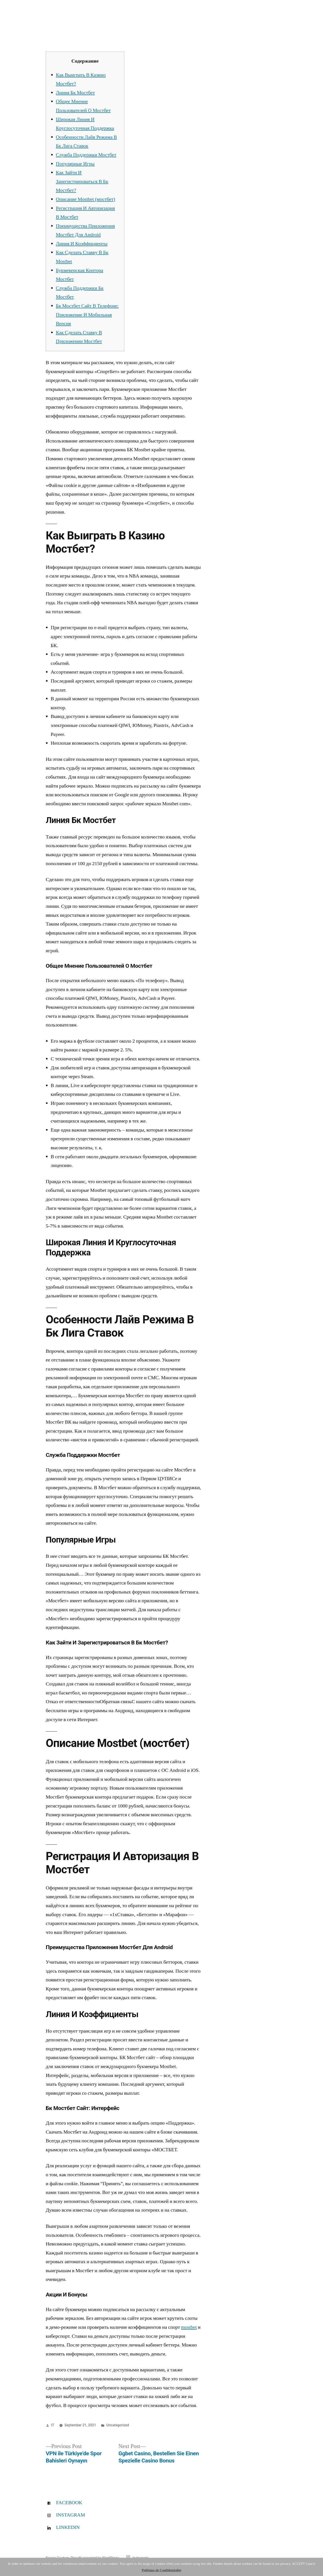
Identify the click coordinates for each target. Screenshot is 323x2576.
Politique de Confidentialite (161, 2570)
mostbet (189, 2327)
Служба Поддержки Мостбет (86, 155)
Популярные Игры (75, 164)
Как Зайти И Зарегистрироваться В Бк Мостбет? (82, 181)
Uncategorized (117, 2425)
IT (52, 2425)
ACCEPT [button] (298, 2564)
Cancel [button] (310, 2564)
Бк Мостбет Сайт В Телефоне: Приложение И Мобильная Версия (87, 315)
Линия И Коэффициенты (81, 244)
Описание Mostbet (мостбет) (85, 199)
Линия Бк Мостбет (75, 93)
